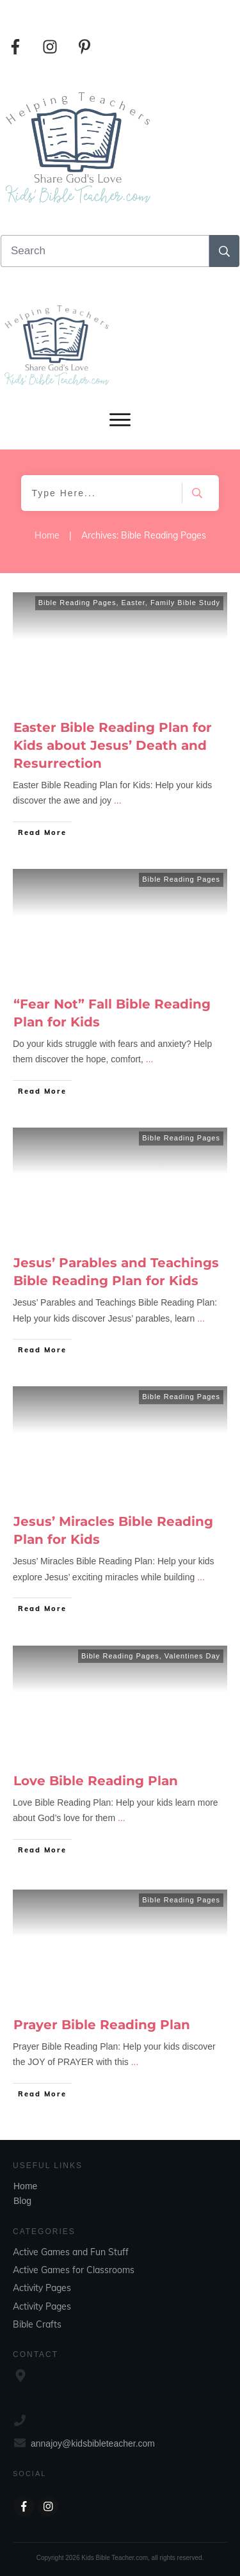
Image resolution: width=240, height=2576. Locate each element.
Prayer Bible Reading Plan (101, 2024)
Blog (22, 2201)
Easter (133, 602)
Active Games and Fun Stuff (71, 2252)
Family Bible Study (185, 602)
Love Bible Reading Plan (95, 1780)
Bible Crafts (37, 2324)
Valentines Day (192, 1656)
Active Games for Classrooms (73, 2270)
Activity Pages (42, 2288)
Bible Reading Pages (77, 602)
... (118, 800)
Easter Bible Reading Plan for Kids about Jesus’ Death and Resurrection (112, 745)
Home (25, 2186)
